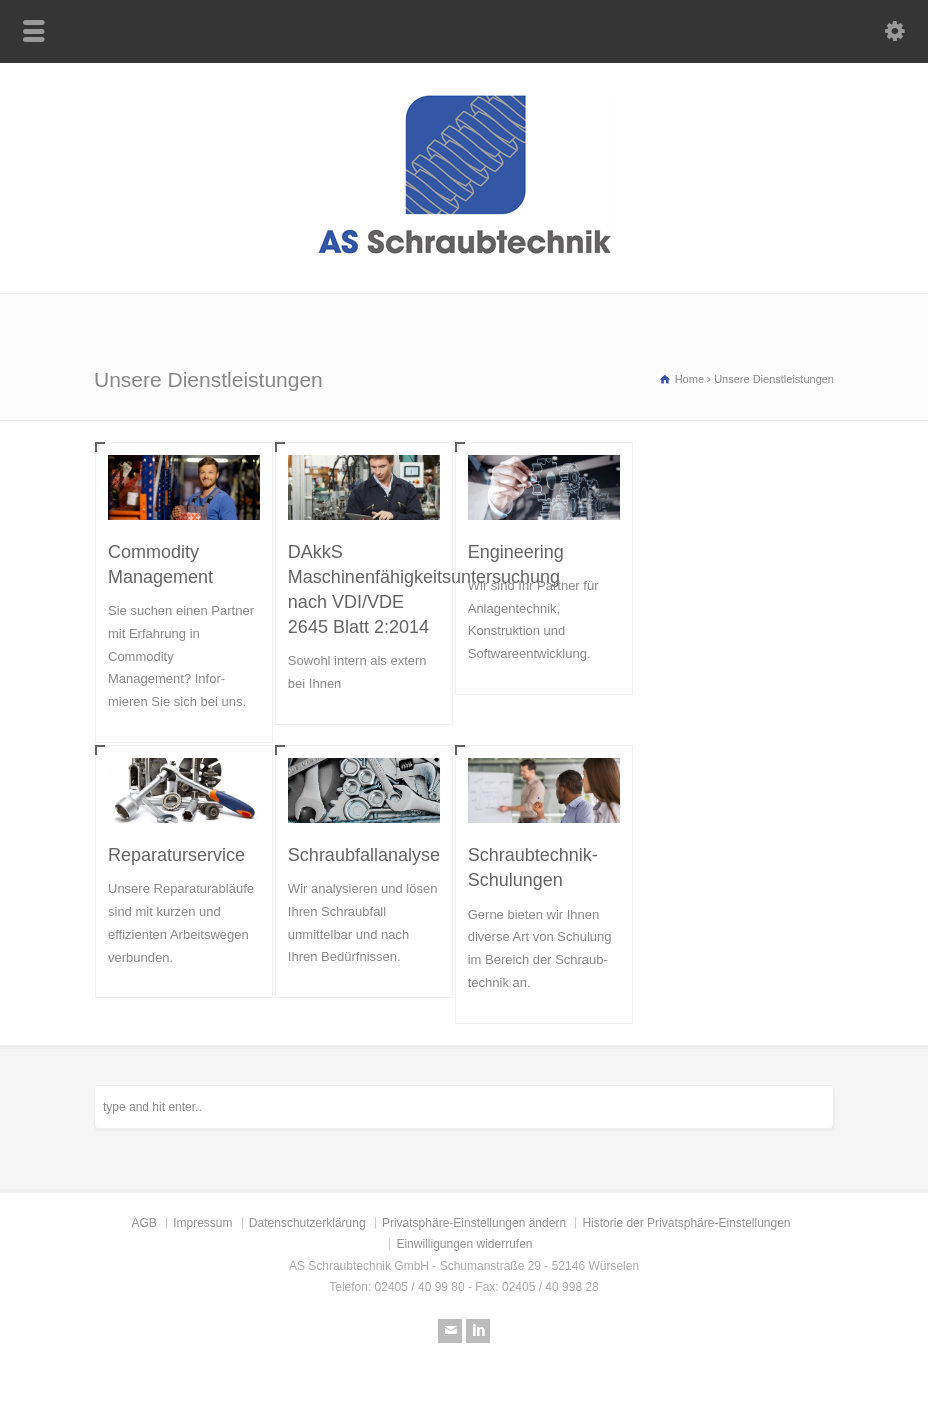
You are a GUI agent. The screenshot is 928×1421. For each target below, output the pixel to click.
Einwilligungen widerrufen (464, 1244)
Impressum (202, 1223)
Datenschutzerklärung (307, 1223)
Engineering (516, 552)
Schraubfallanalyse (364, 855)
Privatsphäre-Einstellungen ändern (474, 1223)
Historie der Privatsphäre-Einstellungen (686, 1223)
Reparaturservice (176, 855)
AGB (143, 1223)
